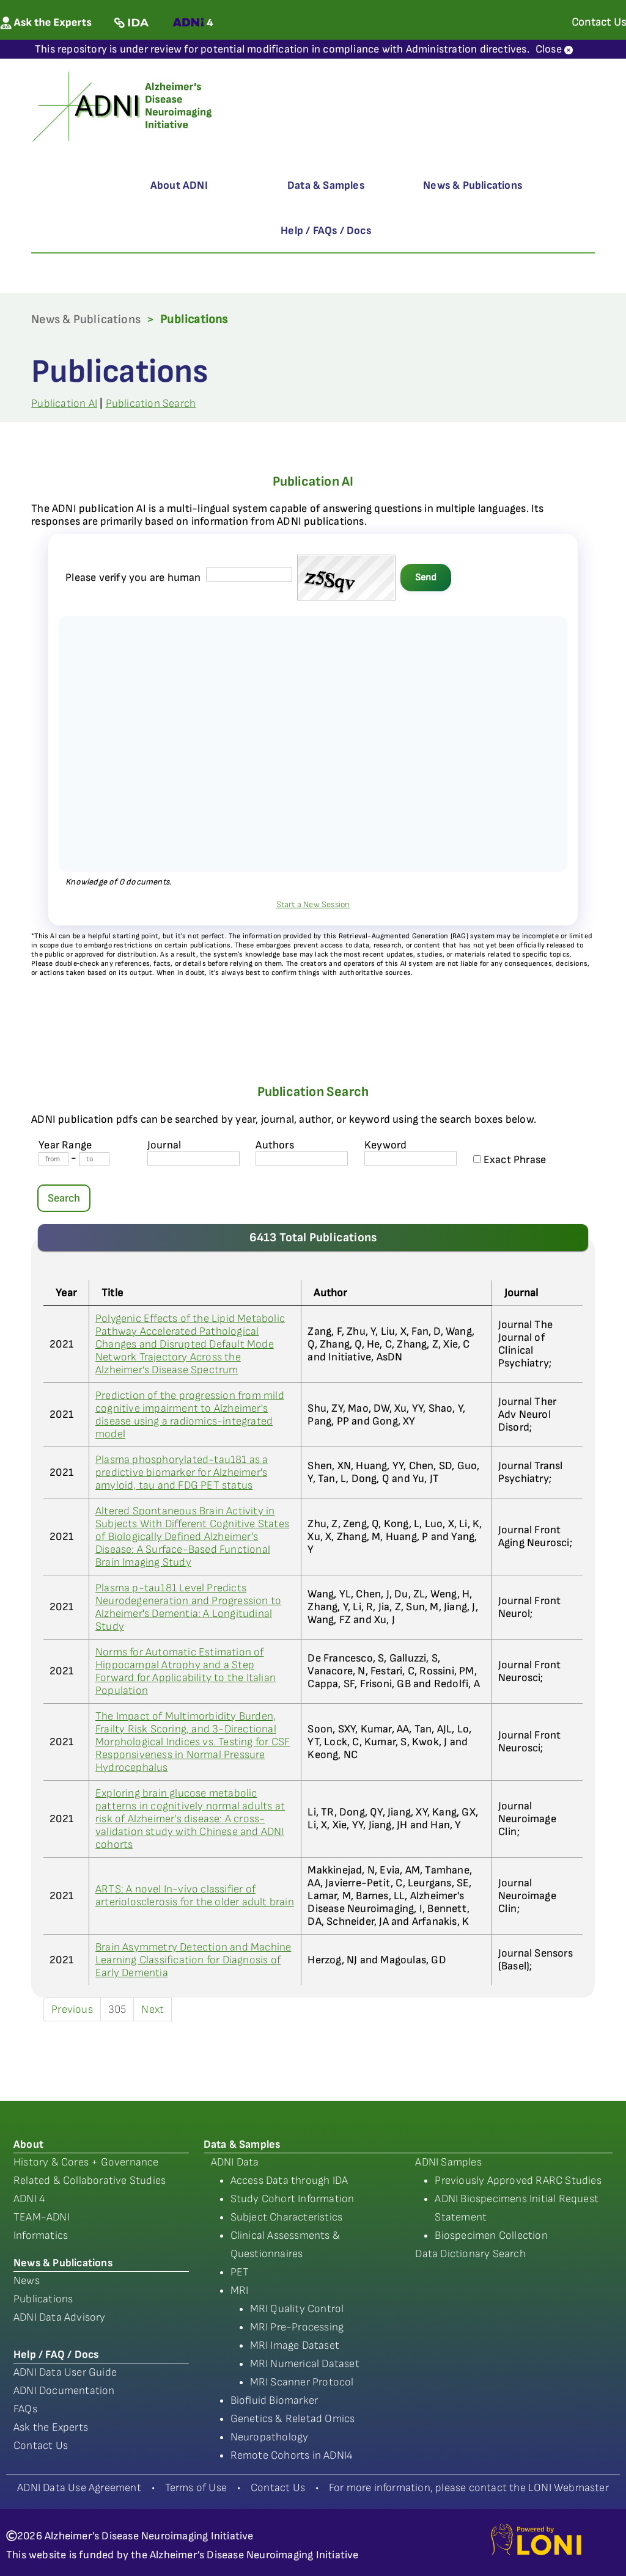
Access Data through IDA (289, 2180)
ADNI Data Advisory (59, 2317)
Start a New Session (313, 904)
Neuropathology (269, 2437)
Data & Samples (325, 185)
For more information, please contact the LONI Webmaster (469, 2487)
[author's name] (302, 1158)
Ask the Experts (50, 2427)
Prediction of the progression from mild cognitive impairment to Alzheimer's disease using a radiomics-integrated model (189, 1414)
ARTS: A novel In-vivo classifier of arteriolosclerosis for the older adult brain (194, 1895)
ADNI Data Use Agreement (79, 2487)
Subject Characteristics (286, 2217)
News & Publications (472, 185)
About (28, 2144)
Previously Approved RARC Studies (518, 2180)
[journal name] (193, 1158)
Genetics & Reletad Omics (292, 2418)
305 (117, 2009)
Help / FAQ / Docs (55, 2354)
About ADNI (179, 185)
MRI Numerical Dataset (304, 2363)
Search (64, 1198)
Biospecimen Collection (491, 2235)
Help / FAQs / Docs (326, 230)
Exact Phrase (510, 1159)
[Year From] (53, 1159)
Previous (72, 2009)
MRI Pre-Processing (297, 2327)
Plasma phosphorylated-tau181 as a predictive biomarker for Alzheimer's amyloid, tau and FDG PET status (181, 1472)
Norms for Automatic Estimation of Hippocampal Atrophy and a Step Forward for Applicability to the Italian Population (185, 1671)
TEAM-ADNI (41, 2217)
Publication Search (151, 403)
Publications (43, 2299)
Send (425, 577)
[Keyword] (410, 1158)
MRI (239, 2290)
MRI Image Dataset (294, 2345)
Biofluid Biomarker (274, 2400)
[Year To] (94, 1159)
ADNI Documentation (64, 2390)
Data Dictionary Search (470, 2253)
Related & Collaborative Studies (89, 2180)
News (26, 2280)
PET (239, 2272)
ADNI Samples (448, 2162)
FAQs (25, 2409)
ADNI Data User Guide (65, 2372)
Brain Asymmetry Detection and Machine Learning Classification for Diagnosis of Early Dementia (193, 1960)
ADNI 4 (29, 2198)
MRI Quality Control (297, 2308)
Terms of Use (196, 2487)
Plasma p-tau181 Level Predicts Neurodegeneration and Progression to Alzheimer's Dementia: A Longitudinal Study (188, 1607)
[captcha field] (249, 574)
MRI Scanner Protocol (302, 2382)
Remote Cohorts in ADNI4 (291, 2455)
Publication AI (64, 403)
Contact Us (40, 2445)
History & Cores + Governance (86, 2162)
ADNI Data (235, 2162)
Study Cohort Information (292, 2198)
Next (152, 2009)
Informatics (40, 2235)
